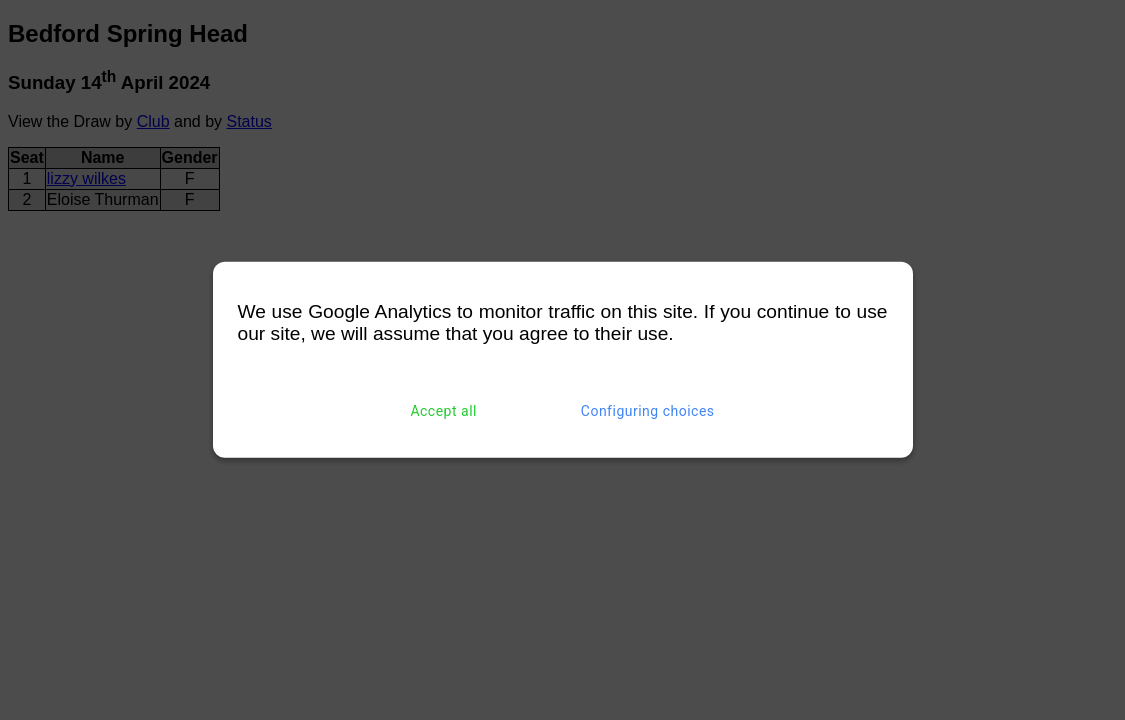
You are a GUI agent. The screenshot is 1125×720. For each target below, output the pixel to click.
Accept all (443, 411)
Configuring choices (648, 411)
